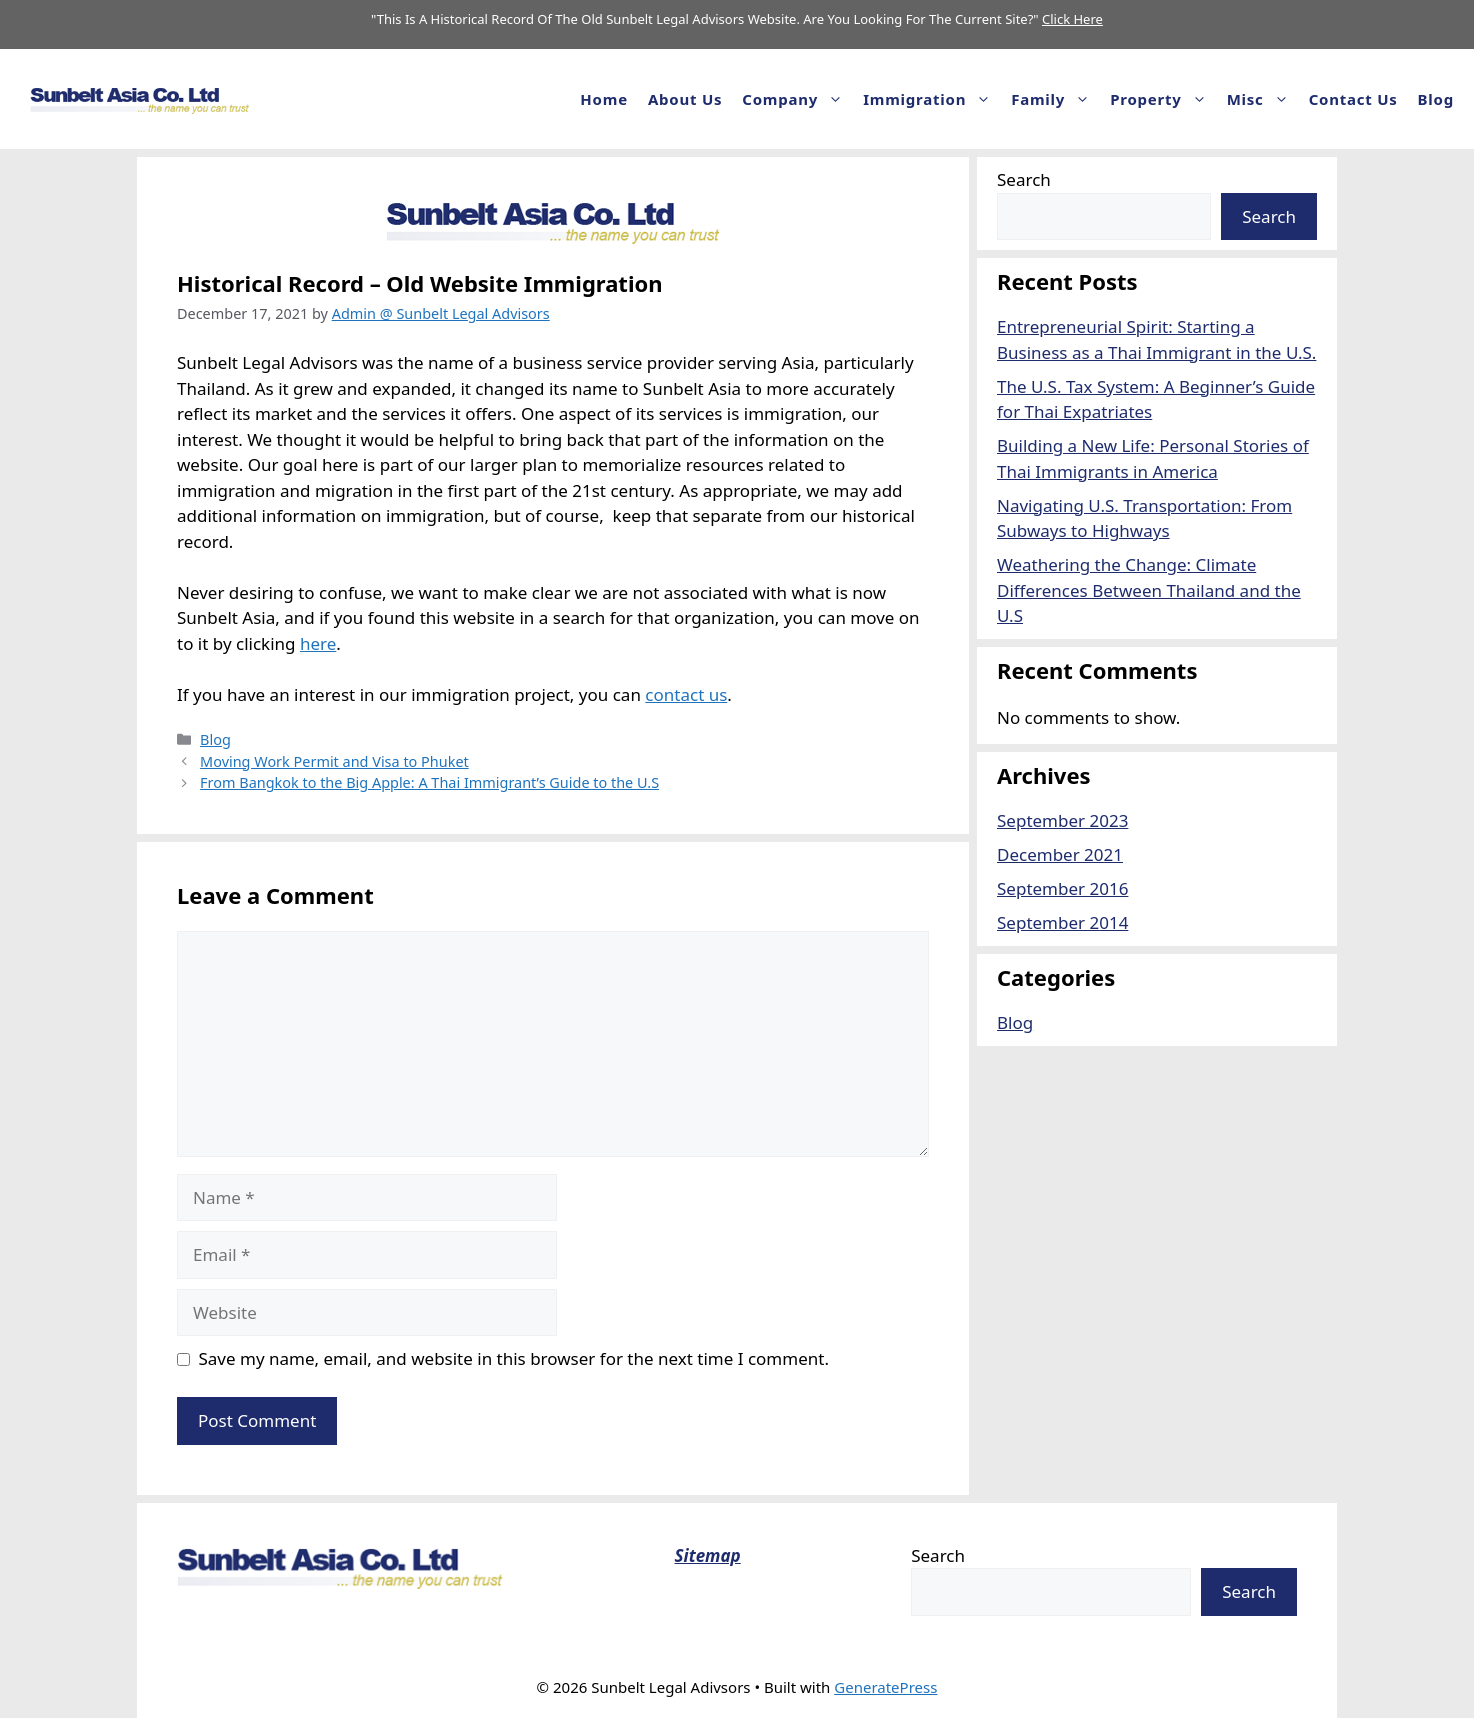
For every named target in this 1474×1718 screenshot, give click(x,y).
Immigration (932, 99)
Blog (1436, 99)
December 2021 (1060, 854)
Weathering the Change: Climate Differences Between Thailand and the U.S (1149, 590)
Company (797, 99)
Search (1024, 179)
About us (685, 99)
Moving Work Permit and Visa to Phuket (334, 761)
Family (1055, 99)
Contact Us (1353, 99)
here (318, 643)
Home (604, 99)
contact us (686, 694)
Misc (1263, 99)
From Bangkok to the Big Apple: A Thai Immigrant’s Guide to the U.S (429, 782)
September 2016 (1062, 888)
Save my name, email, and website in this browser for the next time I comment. (514, 1358)
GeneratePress (885, 1687)
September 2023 (1062, 820)
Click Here (1072, 19)
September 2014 (1062, 922)
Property (1163, 99)
